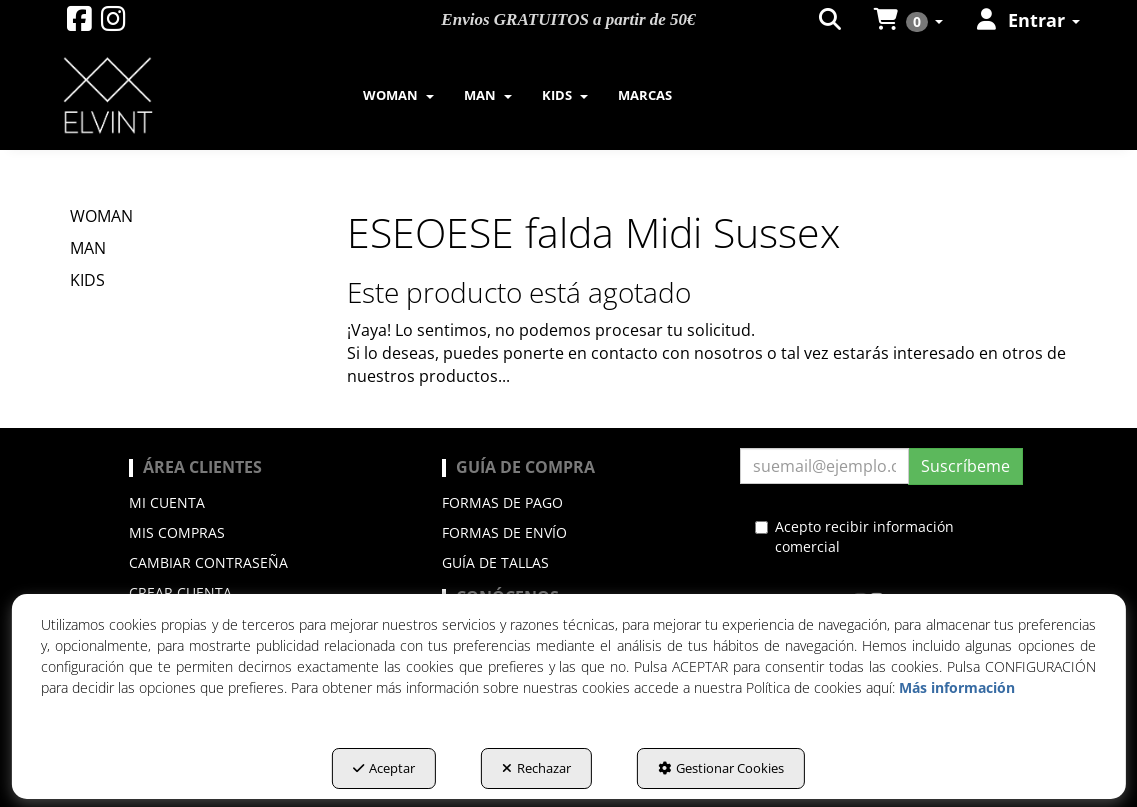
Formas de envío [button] (504, 532)
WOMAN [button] (101, 216)
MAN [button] (88, 248)
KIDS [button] (87, 280)
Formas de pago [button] (502, 502)
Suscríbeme (965, 466)
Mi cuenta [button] (167, 502)
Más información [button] (957, 687)
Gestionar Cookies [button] (721, 768)
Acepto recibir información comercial (854, 536)
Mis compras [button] (177, 532)
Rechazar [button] (536, 768)
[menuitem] (398, 95)
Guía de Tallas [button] (495, 562)
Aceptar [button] (384, 768)
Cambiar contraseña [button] (208, 562)
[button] (79, 23)
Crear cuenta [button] (180, 592)
